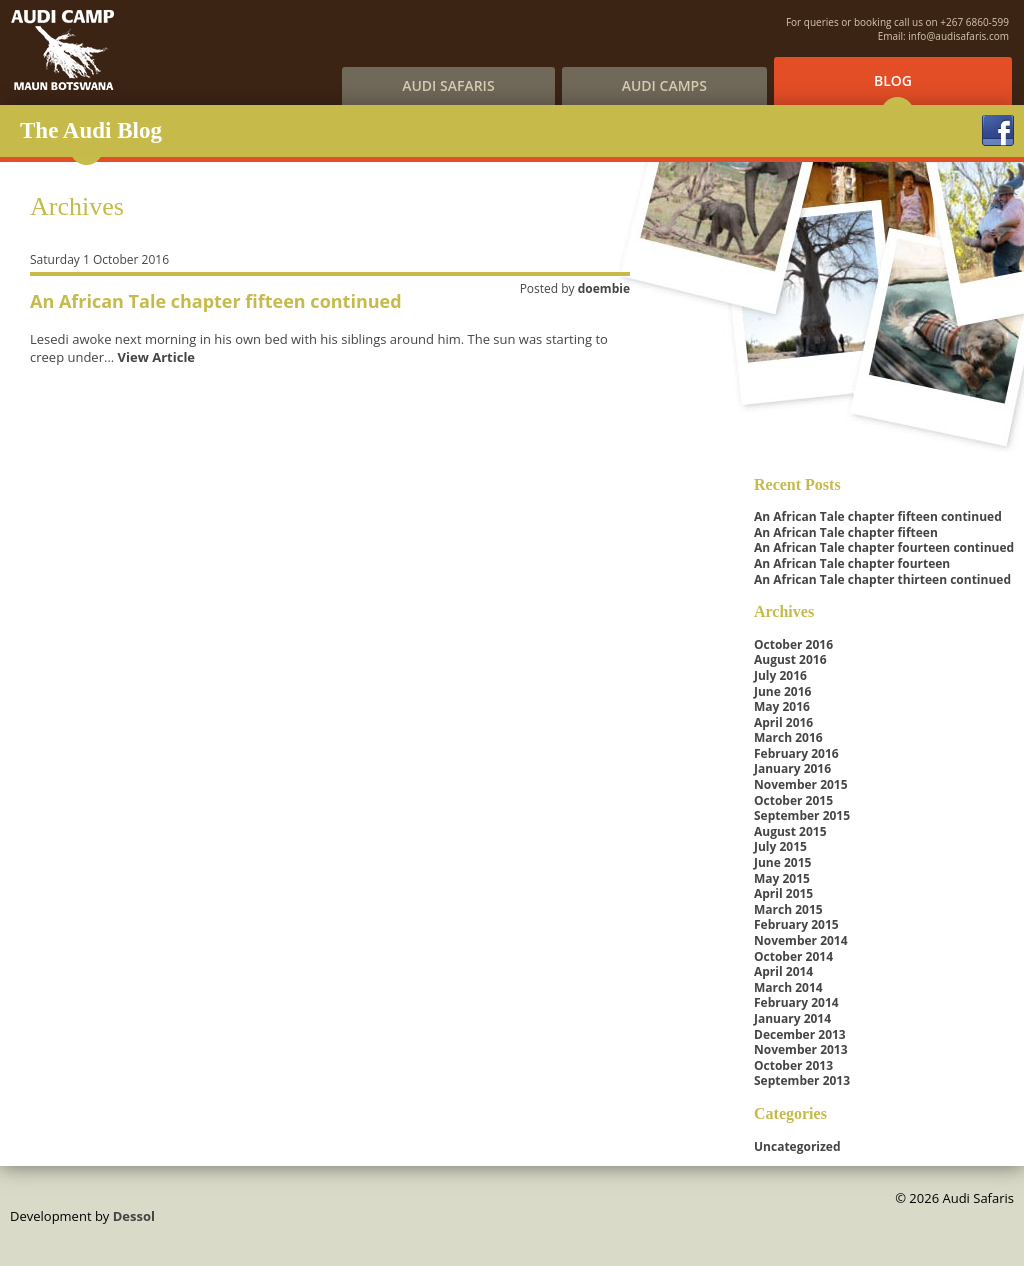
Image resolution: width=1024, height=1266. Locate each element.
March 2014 (788, 987)
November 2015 (801, 784)
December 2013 (800, 1034)
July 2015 (780, 846)
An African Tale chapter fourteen (852, 563)
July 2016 (780, 675)
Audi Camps (664, 85)
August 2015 (790, 831)
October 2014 (793, 956)
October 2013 (793, 1065)
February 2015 (796, 924)
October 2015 (793, 800)
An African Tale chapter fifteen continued (216, 301)
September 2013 (802, 1080)
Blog (893, 80)
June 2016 (782, 691)
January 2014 (792, 1018)
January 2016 (792, 768)
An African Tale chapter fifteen (846, 532)
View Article (156, 357)
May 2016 (782, 706)
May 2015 (782, 878)
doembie (604, 288)
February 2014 (796, 1002)
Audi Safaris (448, 85)
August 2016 (790, 659)
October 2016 (793, 644)
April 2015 (783, 893)
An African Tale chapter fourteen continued (884, 547)
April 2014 (783, 971)
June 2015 (782, 862)
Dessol (134, 1216)
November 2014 (801, 940)
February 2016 (796, 753)
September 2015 (802, 815)
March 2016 (788, 737)
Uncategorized (797, 1146)
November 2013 (801, 1049)
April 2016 (783, 722)
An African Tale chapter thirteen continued (882, 579)
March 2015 (788, 909)
